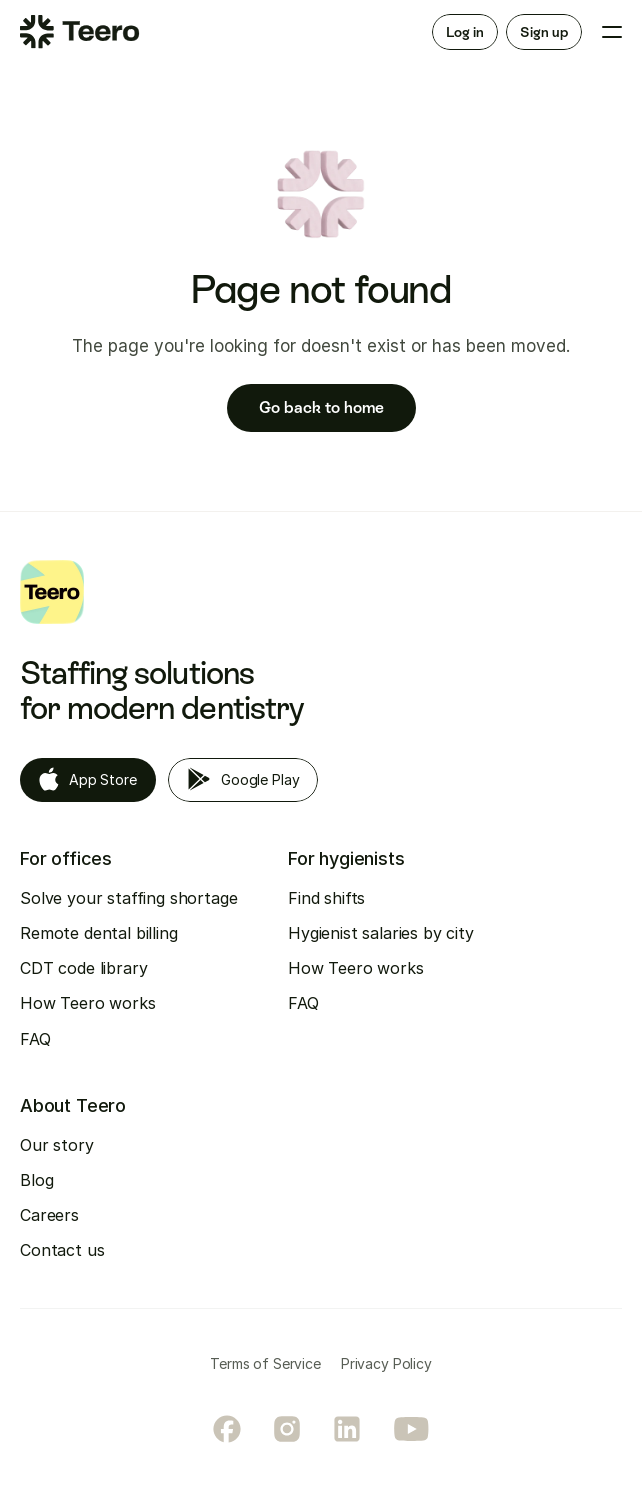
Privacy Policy (386, 1363)
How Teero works (88, 1003)
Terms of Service (265, 1363)
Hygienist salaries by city (381, 933)
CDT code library (83, 968)
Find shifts (326, 898)
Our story (57, 1145)
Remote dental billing (99, 933)
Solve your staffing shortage (129, 898)
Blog (36, 1180)
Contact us (62, 1250)
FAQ (35, 1039)
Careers (49, 1215)
